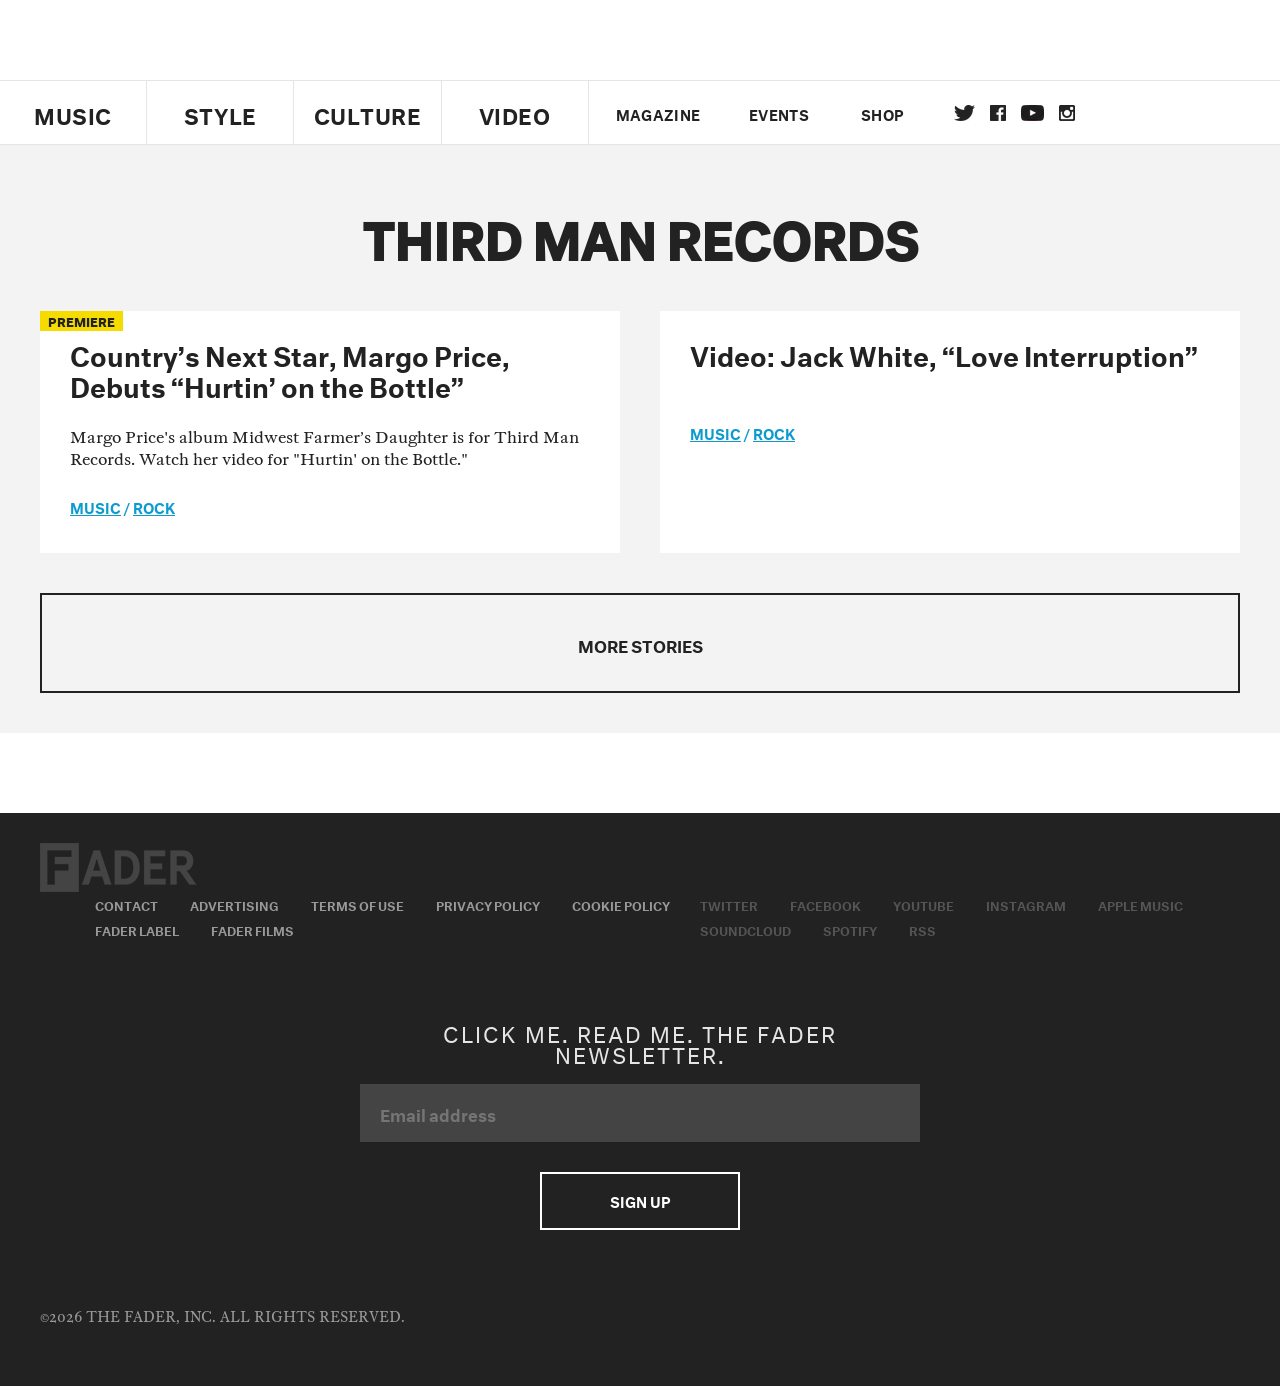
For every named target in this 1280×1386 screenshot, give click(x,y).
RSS (922, 929)
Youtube (923, 904)
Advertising (234, 904)
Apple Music (1140, 904)
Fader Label (137, 929)
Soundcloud (745, 929)
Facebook (825, 904)
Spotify (850, 929)
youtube (1032, 113)
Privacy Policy (488, 904)
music (95, 506)
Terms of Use (357, 904)
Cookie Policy (621, 904)
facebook (998, 113)
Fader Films (252, 929)
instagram (1067, 113)
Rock (154, 506)
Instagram (1026, 904)
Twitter (964, 113)
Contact (126, 904)
